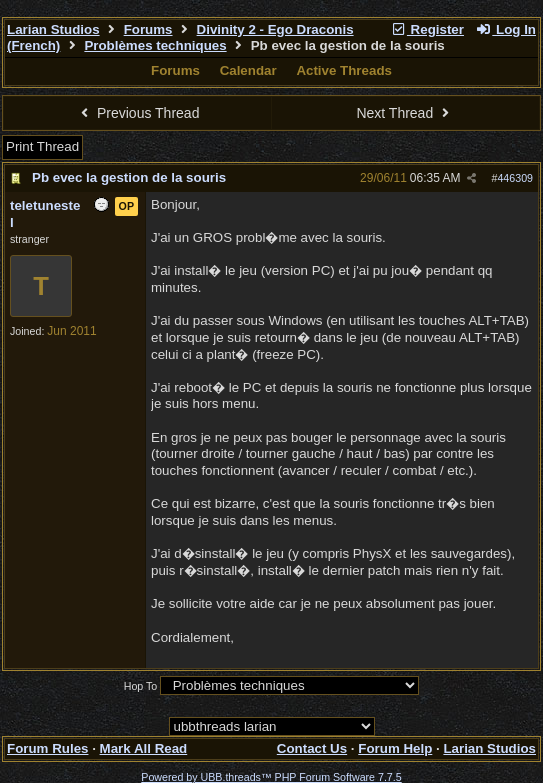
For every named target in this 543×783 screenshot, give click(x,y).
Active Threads (344, 70)
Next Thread (405, 113)
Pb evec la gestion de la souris (129, 177)
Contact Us (312, 748)
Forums (148, 29)
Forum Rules (47, 748)
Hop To (141, 686)
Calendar (248, 70)
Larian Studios (53, 29)
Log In (506, 29)
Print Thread (42, 146)
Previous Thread (138, 113)
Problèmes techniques (155, 45)
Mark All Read (144, 748)
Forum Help (395, 748)
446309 (515, 178)
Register (427, 29)
